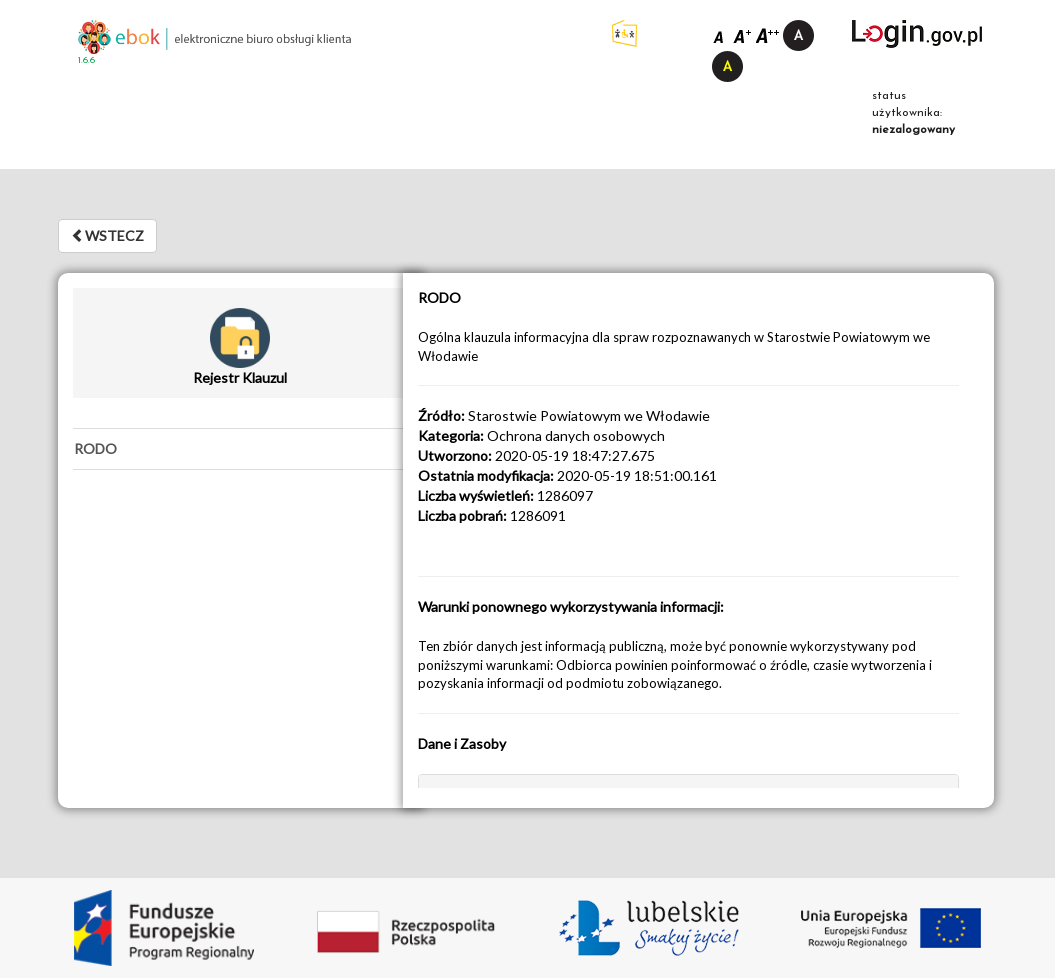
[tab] (240, 449)
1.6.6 (86, 60)
